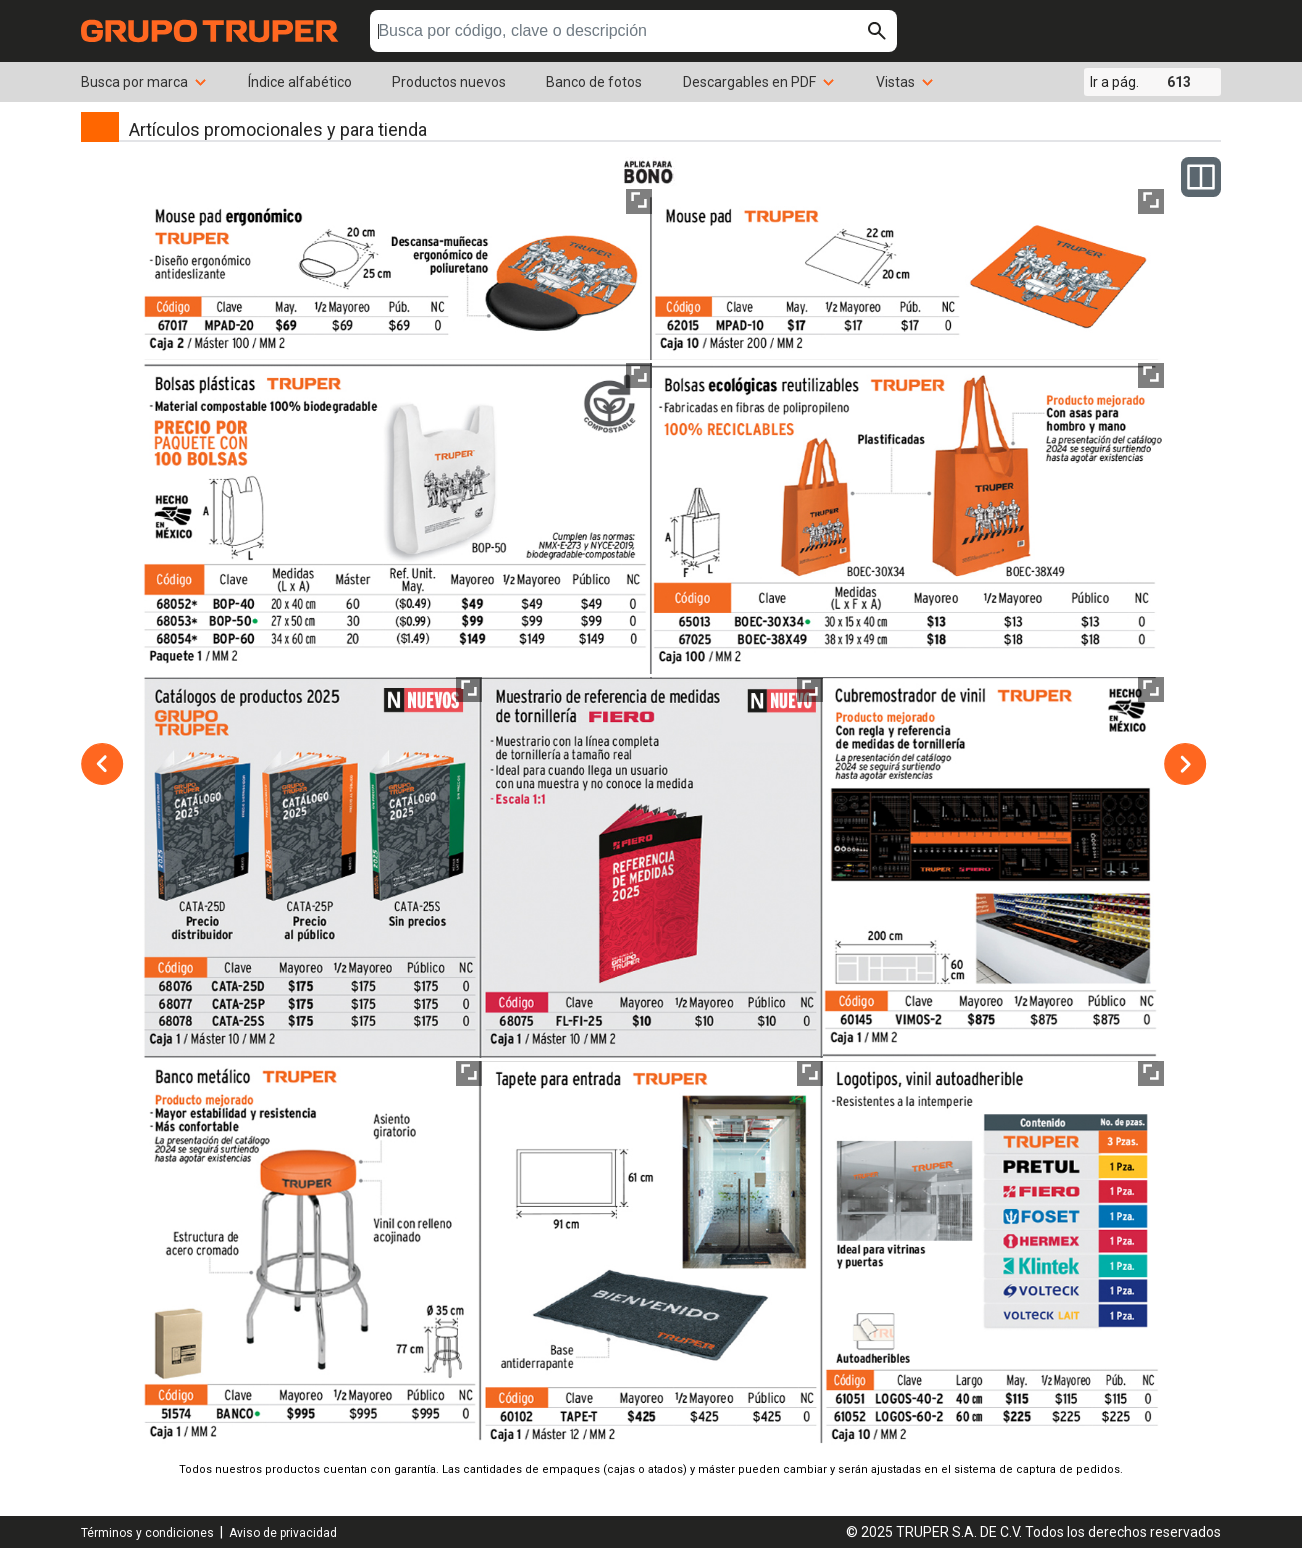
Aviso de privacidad (283, 1533)
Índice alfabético (300, 82)
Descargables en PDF (759, 82)
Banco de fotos (594, 82)
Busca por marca (144, 82)
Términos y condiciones (147, 1533)
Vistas (905, 82)
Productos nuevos (449, 82)
